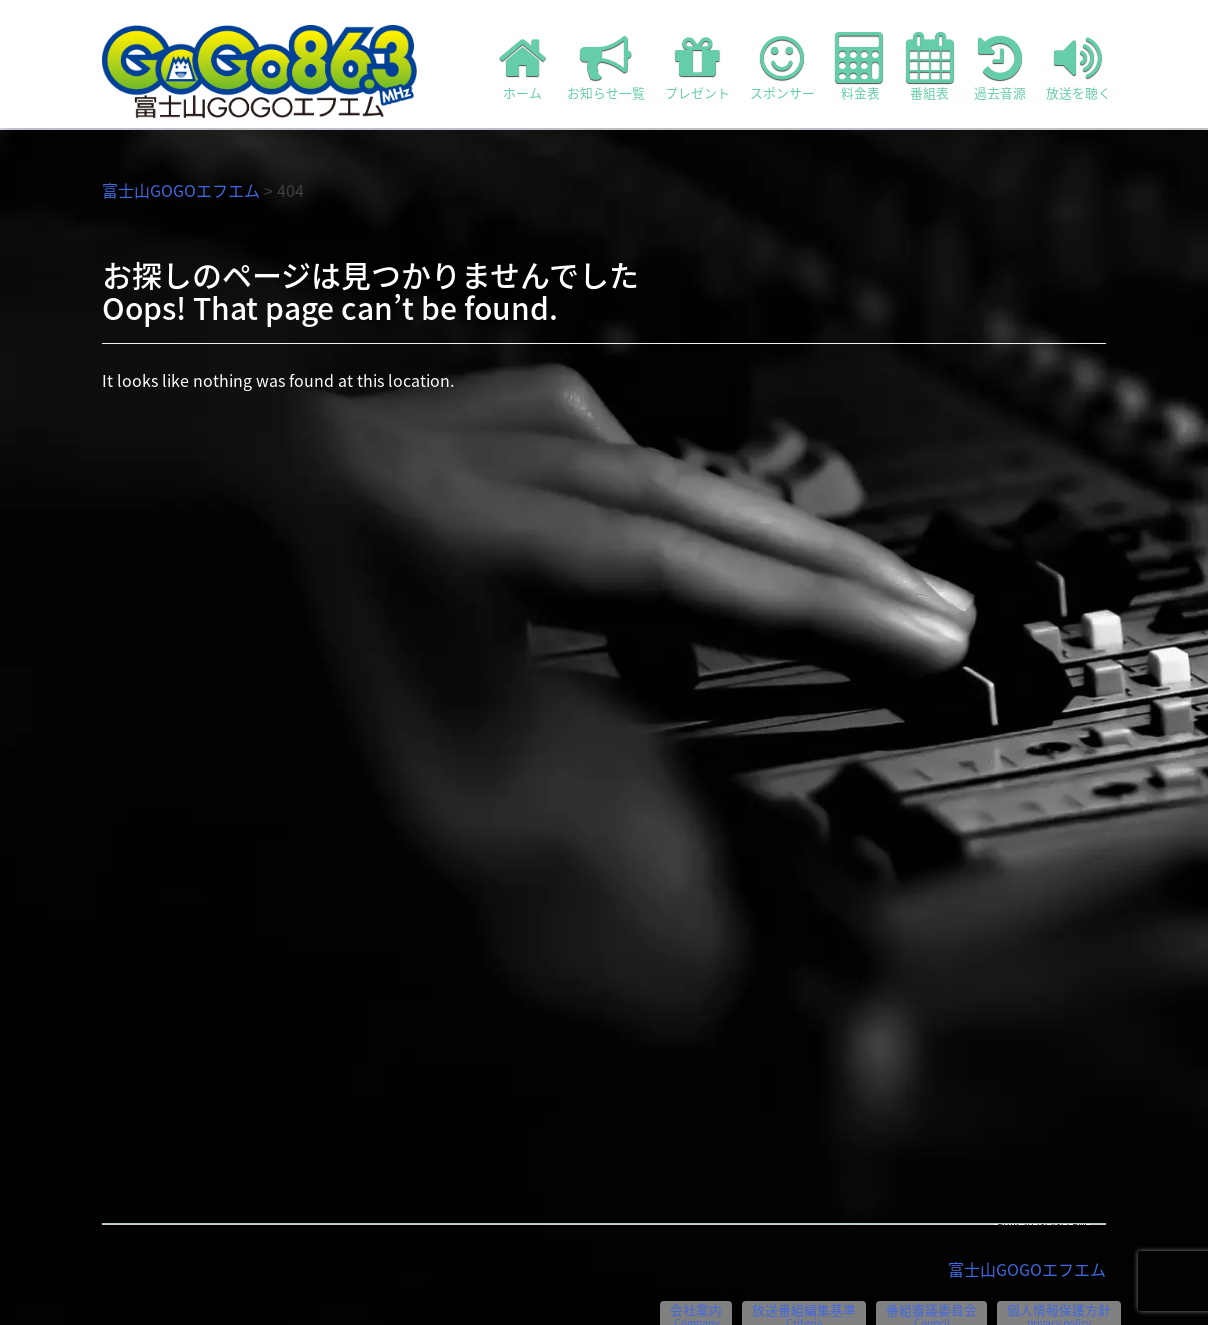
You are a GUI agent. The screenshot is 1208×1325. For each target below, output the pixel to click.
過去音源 (1000, 67)
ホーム (523, 67)
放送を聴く (1078, 67)
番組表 (930, 67)
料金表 (860, 67)
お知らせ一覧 (606, 67)
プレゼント (697, 67)
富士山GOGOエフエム (181, 190)
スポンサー (782, 67)
